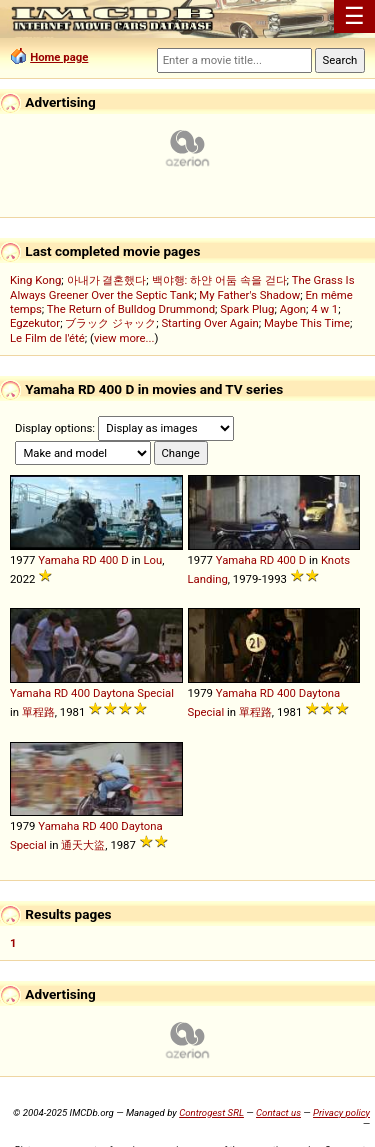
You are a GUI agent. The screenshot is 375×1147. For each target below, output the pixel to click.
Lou (152, 560)
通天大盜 (83, 845)
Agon (293, 309)
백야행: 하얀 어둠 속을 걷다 (219, 280)
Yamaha (58, 560)
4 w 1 (324, 309)
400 (108, 560)
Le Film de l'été (47, 338)
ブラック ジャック (110, 323)
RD (89, 560)
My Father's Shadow (249, 295)
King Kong (35, 280)
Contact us (278, 1112)
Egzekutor (35, 323)
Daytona (113, 693)
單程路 (38, 712)
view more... (124, 338)
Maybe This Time (307, 323)
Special (155, 693)
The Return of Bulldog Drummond (131, 309)
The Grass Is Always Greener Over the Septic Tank (182, 287)
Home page (59, 57)
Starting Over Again (209, 323)
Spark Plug (247, 309)
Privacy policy (341, 1112)
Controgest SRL (211, 1112)
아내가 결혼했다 (107, 280)
